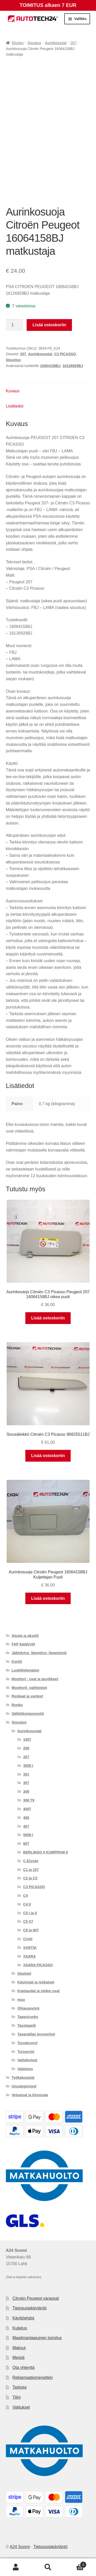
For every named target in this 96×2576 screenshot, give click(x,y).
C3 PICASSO (65, 354)
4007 (27, 1809)
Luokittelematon (25, 1670)
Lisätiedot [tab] (15, 406)
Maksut (19, 2348)
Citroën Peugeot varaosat (36, 2298)
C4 (25, 1895)
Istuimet (24, 1973)
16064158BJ (50, 366)
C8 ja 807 (31, 1930)
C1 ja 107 (31, 1870)
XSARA (29, 1956)
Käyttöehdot (23, 2318)
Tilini (17, 2397)
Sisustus (34, 43)
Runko (17, 1705)
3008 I (28, 1766)
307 (26, 1783)
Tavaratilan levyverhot (36, 2034)
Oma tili (16, 2567)
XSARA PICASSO (38, 1965)
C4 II (27, 1904)
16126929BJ (72, 366)
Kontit (17, 1661)
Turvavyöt (25, 2052)
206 (26, 1748)
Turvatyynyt (27, 2043)
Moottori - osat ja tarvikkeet (35, 1679)
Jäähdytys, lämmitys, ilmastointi (39, 1653)
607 (26, 1843)
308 (26, 1791)
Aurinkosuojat (56, 43)
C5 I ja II (30, 1913)
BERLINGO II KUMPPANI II (45, 1852)
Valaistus (25, 2069)
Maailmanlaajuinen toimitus (37, 2338)
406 (26, 1818)
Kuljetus (20, 2328)
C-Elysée (30, 1861)
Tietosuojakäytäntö (30, 2308)
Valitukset (21, 2407)
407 (26, 1826)
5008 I (28, 1835)
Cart (75, 2564)
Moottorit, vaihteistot (29, 1688)
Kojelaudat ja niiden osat (38, 1991)
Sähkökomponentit (28, 1714)
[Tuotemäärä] (14, 325)
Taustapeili (26, 2025)
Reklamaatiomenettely (33, 2377)
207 (73, 43)
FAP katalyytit (23, 1644)
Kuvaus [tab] (12, 391)
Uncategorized (24, 2086)
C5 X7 (28, 1921)
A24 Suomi (20, 2546)
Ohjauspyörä (28, 2008)
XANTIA (30, 1948)
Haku (48, 2567)
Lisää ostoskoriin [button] (48, 1318)
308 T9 (29, 1800)
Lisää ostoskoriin (49, 325)
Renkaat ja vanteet (27, 1696)
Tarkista (20, 2387)
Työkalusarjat (23, 2077)
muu (21, 2000)
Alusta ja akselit (25, 1636)
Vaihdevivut (27, 2060)
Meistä (19, 2357)
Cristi (28, 1939)
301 (26, 1774)
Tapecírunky (27, 2017)
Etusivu (18, 43)
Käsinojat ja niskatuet (35, 1982)
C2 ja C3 (30, 1878)
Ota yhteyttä (24, 2367)
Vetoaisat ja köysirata (30, 2095)
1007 (27, 1739)
